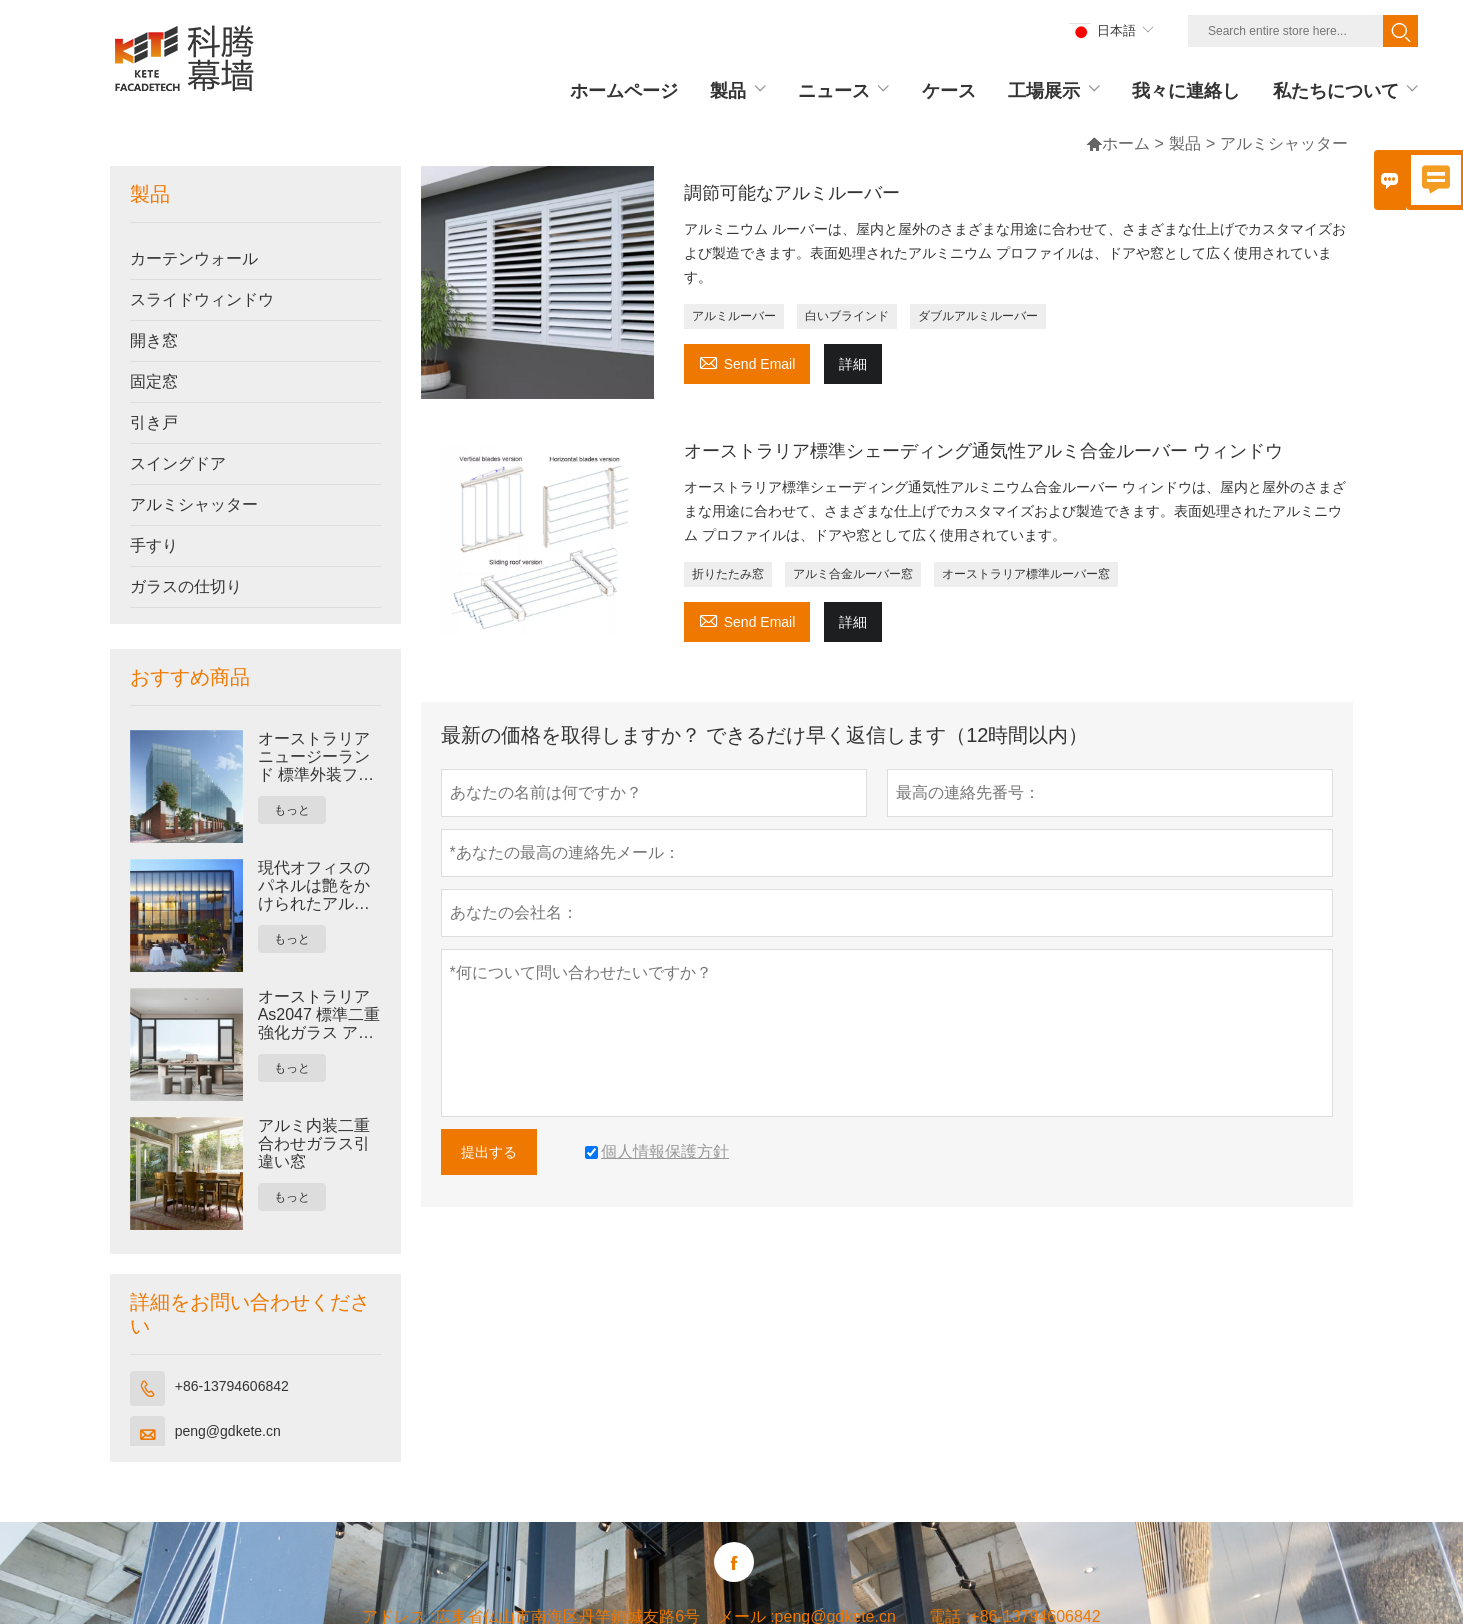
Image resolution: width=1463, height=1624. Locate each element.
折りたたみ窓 (728, 574)
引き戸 (154, 422)
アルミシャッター (194, 504)
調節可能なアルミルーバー (792, 193)
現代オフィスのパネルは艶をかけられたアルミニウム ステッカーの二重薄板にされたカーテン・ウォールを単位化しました (316, 886)
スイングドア (178, 463)
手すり (154, 545)
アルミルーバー (734, 316)
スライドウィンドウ (202, 299)
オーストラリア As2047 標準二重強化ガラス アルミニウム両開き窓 (319, 1015)
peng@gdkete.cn (228, 1431)
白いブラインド (847, 316)
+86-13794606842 (232, 1386)
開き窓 (154, 340)
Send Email (747, 361)
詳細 (853, 364)
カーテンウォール (194, 258)
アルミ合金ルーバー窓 (853, 574)
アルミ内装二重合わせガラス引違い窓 (314, 1143)
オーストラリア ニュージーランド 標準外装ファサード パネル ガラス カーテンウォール (318, 757)
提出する (489, 1152)
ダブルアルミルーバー (978, 316)
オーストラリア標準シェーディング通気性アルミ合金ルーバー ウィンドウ (983, 451)
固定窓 (154, 381)
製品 (1185, 143)
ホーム (1118, 143)
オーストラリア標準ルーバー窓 (1026, 574)
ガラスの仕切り (186, 586)
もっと (292, 810)
